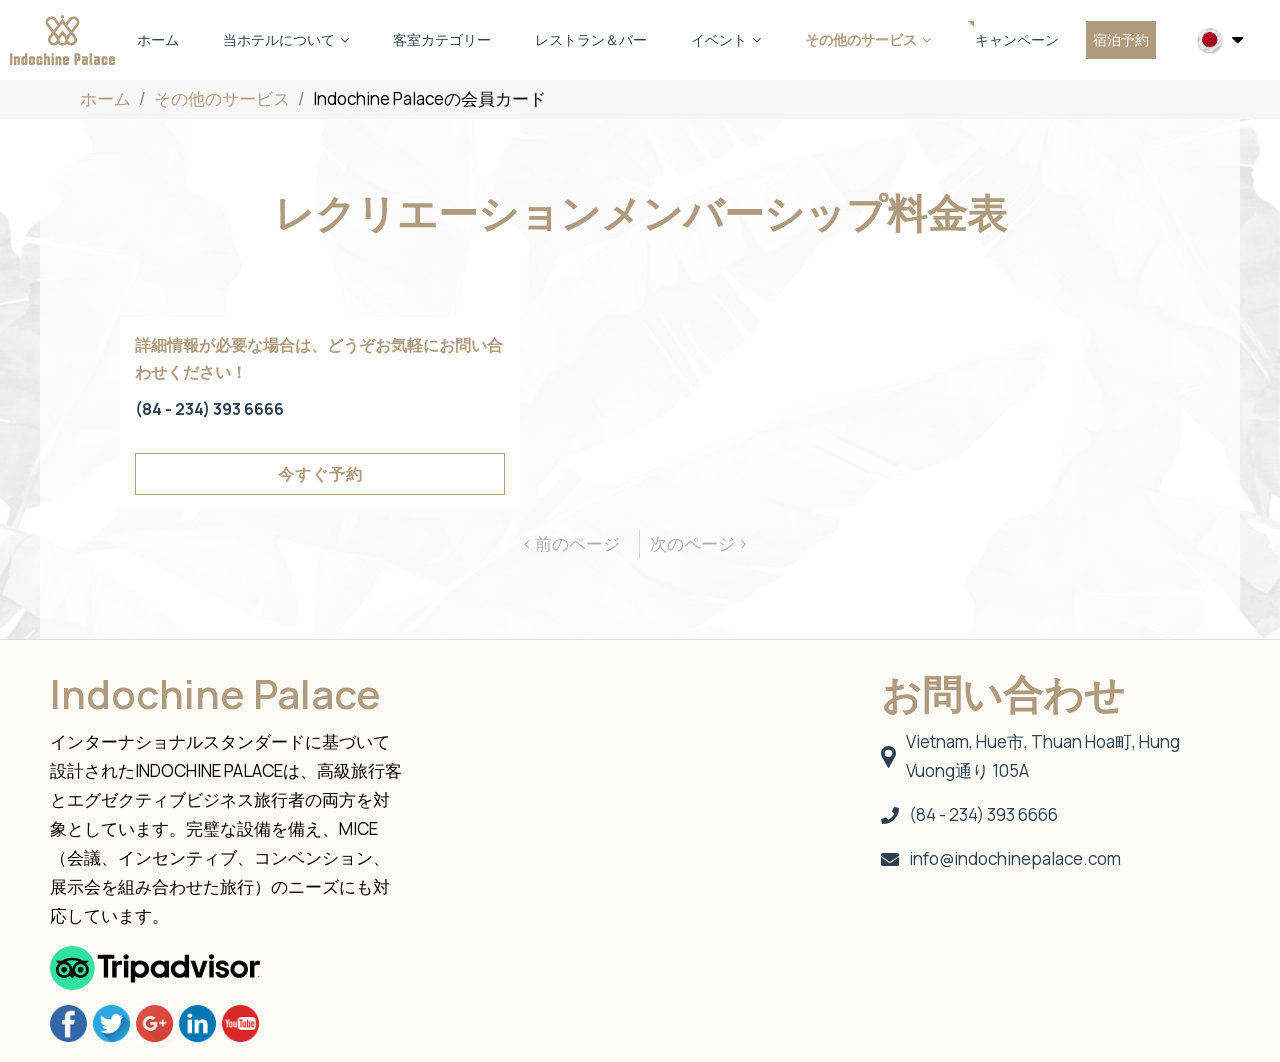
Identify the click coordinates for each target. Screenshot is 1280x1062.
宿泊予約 (1121, 39)
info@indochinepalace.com (1001, 858)
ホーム (158, 39)
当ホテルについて (286, 39)
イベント (726, 39)
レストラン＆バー (591, 39)
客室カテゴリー (442, 39)
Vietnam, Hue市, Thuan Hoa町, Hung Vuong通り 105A (1030, 756)
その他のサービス (868, 39)
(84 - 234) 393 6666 (209, 409)
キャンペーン (1017, 39)
